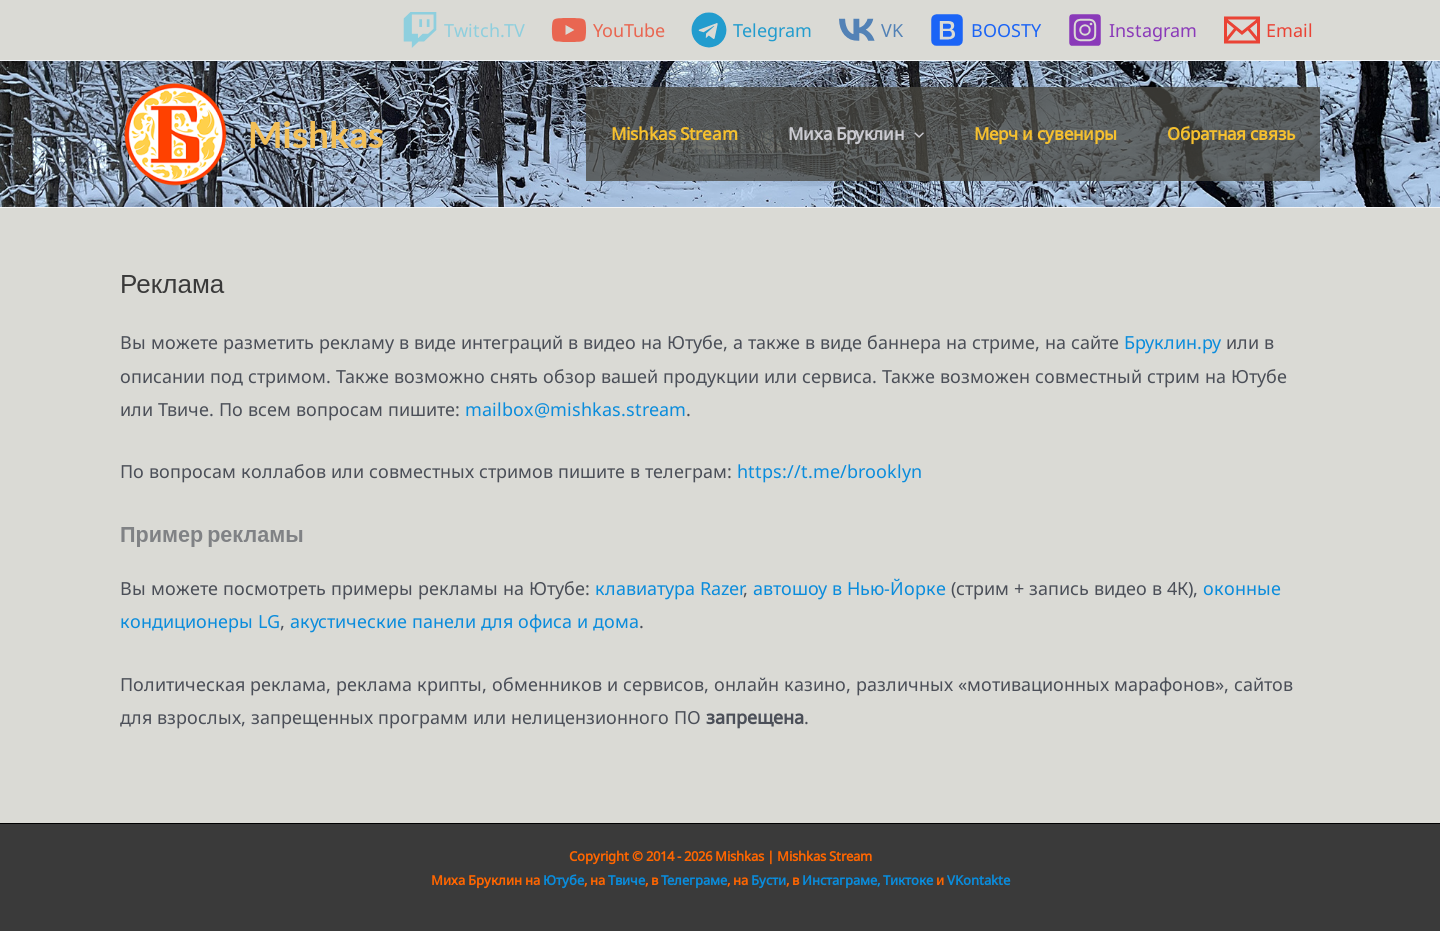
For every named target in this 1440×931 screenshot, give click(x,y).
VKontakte (978, 880)
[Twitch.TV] (462, 30)
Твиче (626, 880)
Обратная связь (1231, 133)
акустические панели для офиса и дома (464, 621)
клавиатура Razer (669, 588)
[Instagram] (1132, 30)
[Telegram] (751, 30)
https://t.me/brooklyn (829, 471)
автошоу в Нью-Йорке (849, 588)
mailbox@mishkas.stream (575, 409)
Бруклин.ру (1172, 342)
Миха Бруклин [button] (856, 133)
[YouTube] (608, 30)
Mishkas (316, 133)
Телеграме (694, 880)
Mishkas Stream (674, 133)
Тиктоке (909, 880)
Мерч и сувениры (1045, 133)
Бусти (768, 880)
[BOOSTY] (985, 30)
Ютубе (563, 880)
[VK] (871, 30)
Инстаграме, (841, 880)
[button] (914, 133)
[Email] (1268, 30)
